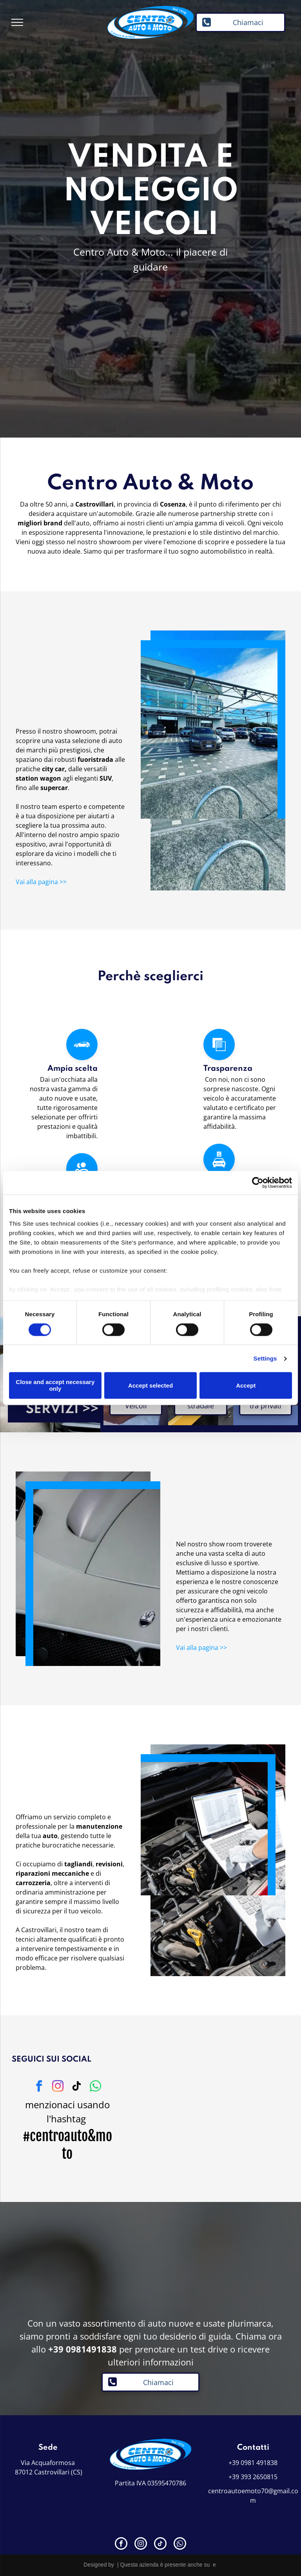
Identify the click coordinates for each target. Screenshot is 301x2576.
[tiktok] (76, 2087)
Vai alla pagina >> (41, 881)
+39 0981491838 (82, 2349)
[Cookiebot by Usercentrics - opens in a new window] (257, 1182)
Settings (265, 1358)
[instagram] (58, 2087)
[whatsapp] (95, 2087)
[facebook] (39, 2087)
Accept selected (150, 1385)
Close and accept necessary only (55, 1385)
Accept (246, 1385)
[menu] (17, 22)
